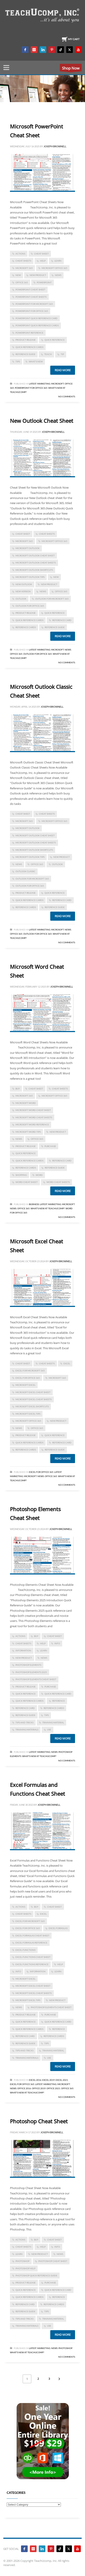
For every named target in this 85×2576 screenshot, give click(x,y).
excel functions (25, 1950)
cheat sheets (23, 260)
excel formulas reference (31, 1942)
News (68, 649)
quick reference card (57, 1693)
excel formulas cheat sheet (32, 1935)
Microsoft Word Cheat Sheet (33, 1110)
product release (25, 339)
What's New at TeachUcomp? (48, 1208)
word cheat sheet (26, 1182)
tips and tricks (24, 1722)
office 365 (21, 282)
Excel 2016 (35, 2080)
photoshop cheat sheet (52, 2261)
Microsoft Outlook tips (29, 577)
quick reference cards (29, 347)
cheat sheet (41, 253)
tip (62, 354)
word (39, 1175)
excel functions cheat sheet (32, 1957)
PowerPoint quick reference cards (37, 325)
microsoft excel (25, 1385)
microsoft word (25, 1103)
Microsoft (57, 383)
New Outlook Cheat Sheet (41, 420)
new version (23, 591)
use (49, 1729)
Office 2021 (53, 2088)
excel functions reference (31, 1964)
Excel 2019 (48, 2080)
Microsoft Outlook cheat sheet (35, 555)
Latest (32, 383)
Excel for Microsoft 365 (30, 1370)
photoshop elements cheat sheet (35, 1679)
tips (17, 361)
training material (53, 1722)
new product (38, 275)
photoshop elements (28, 1665)
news (58, 275)
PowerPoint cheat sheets (30, 296)
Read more (63, 370)
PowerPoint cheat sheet (30, 289)
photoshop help (25, 2268)
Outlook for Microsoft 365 (52, 598)
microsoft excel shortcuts (32, 1406)
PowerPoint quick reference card (36, 318)
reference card (61, 620)
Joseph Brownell (55, 146)
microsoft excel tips (27, 1413)
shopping (21, 1175)
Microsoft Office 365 (54, 268)
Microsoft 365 (24, 268)
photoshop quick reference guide (36, 2275)
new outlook (23, 584)
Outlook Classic (25, 871)
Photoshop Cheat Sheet (39, 2121)
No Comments (66, 396)
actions (20, 253)
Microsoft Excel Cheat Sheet (32, 1392)
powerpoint (44, 282)
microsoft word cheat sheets (33, 1117)
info (57, 1643)
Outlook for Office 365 (29, 605)
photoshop (22, 2261)
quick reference (54, 339)
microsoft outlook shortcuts (34, 570)
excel (67, 1363)
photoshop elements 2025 (31, 1672)
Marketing (43, 383)
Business (34, 1204)
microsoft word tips (28, 1131)
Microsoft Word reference (32, 1124)
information (23, 1650)
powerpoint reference (29, 332)
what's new (36, 361)
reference (58, 1700)
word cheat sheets (58, 1182)
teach (48, 354)
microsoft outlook (27, 548)
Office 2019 (39, 2088)
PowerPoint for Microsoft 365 (34, 304)
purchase (50, 1146)
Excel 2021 (62, 2080)
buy (17, 1088)
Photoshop (65, 2348)
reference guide (25, 354)
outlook (20, 598)
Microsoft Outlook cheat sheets (35, 562)
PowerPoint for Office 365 (31, 311)
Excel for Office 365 (27, 1377)
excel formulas (58, 1928)
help (43, 260)
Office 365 (16, 653)
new (18, 275)
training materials (26, 1729)
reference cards (25, 627)
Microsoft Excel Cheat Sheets (33, 1399)
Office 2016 (24, 2088)
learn (58, 260)
